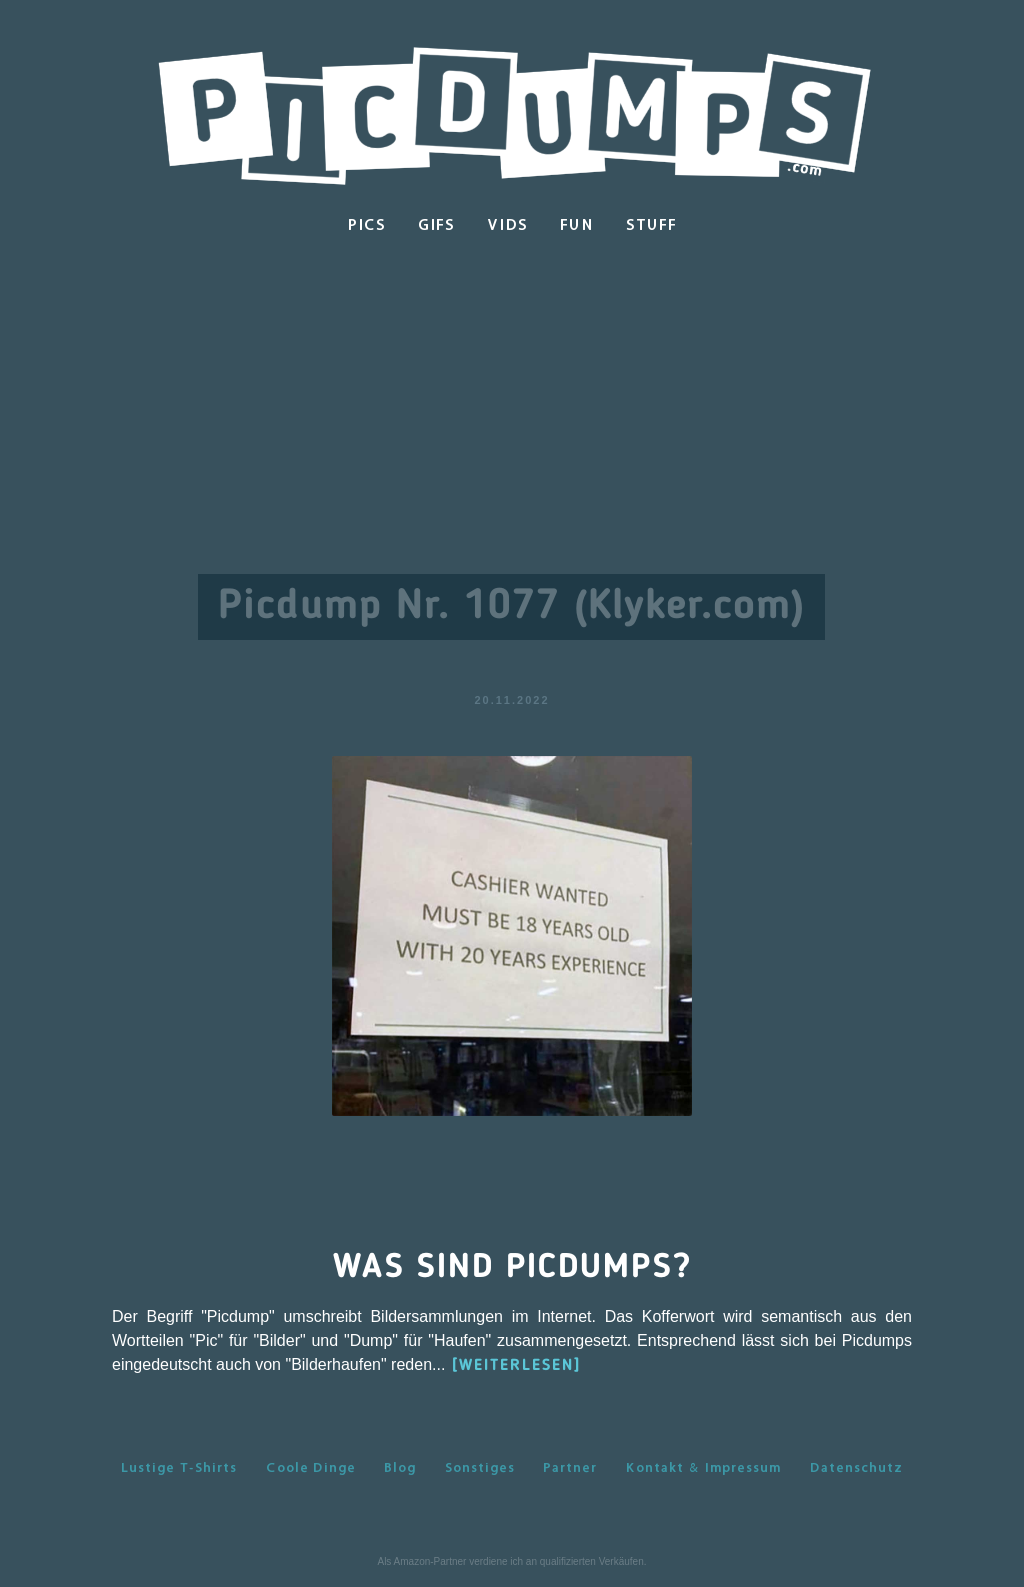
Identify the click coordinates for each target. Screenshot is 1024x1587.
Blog (400, 1467)
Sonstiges (480, 1467)
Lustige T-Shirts (179, 1467)
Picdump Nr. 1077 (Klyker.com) (511, 607)
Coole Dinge (311, 1467)
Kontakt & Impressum (703, 1467)
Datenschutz (856, 1467)
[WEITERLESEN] (516, 1366)
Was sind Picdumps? (512, 1268)
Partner (570, 1467)
